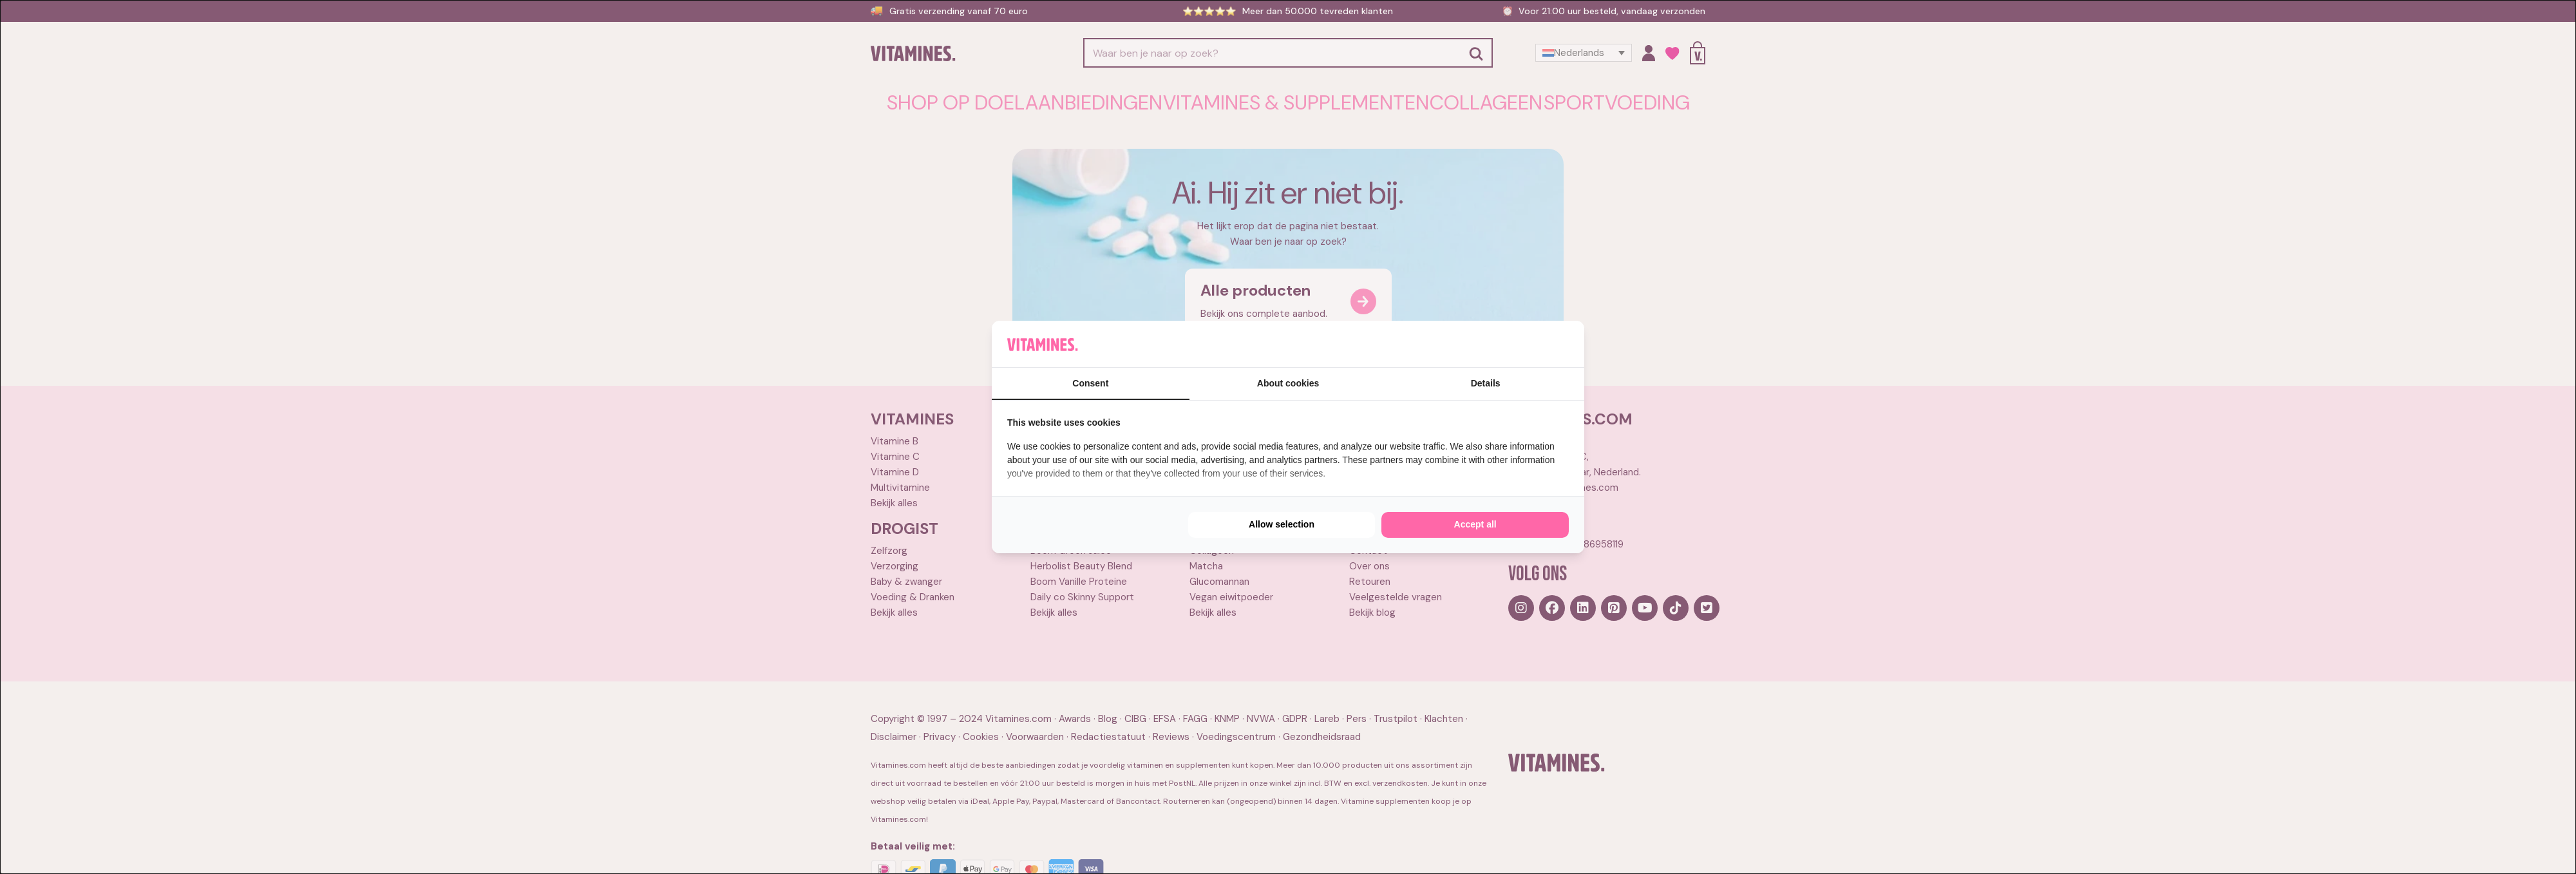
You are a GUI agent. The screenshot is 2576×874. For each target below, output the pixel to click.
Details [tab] (1486, 383)
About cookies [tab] (1288, 383)
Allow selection (1281, 524)
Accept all (1475, 524)
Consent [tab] (1090, 383)
